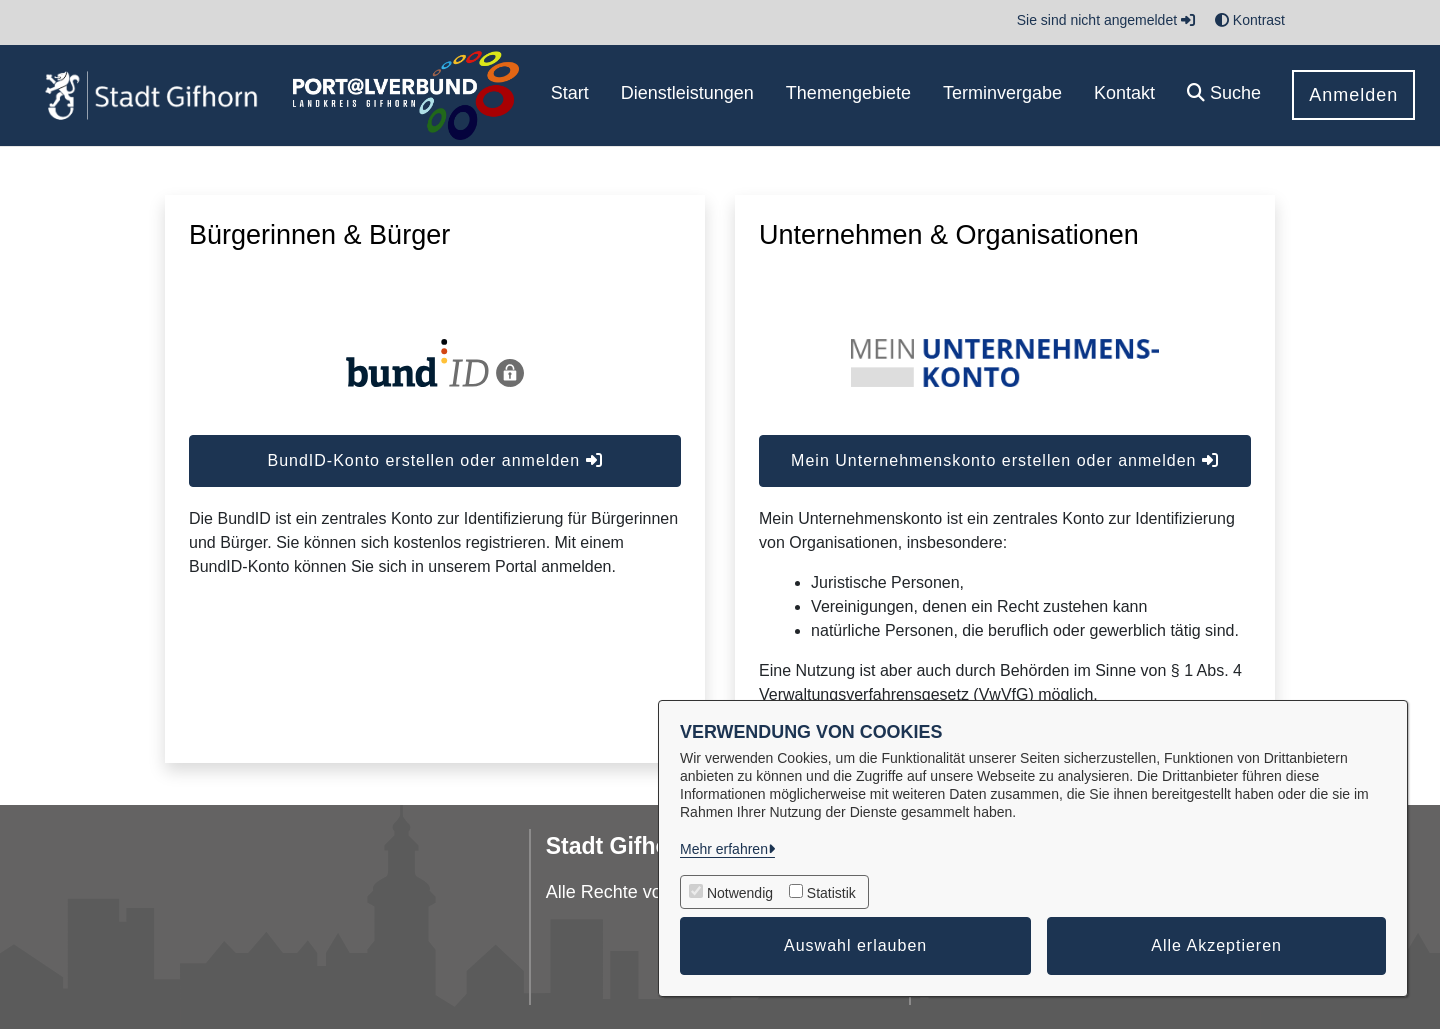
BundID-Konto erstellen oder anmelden (434, 460)
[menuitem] (570, 95)
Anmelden (1353, 95)
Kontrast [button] (1250, 20)
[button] (1224, 95)
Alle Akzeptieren (1216, 945)
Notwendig (740, 893)
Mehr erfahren (724, 849)
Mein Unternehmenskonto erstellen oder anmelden (1005, 460)
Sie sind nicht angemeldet (1106, 20)
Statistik (831, 893)
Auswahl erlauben (855, 945)
